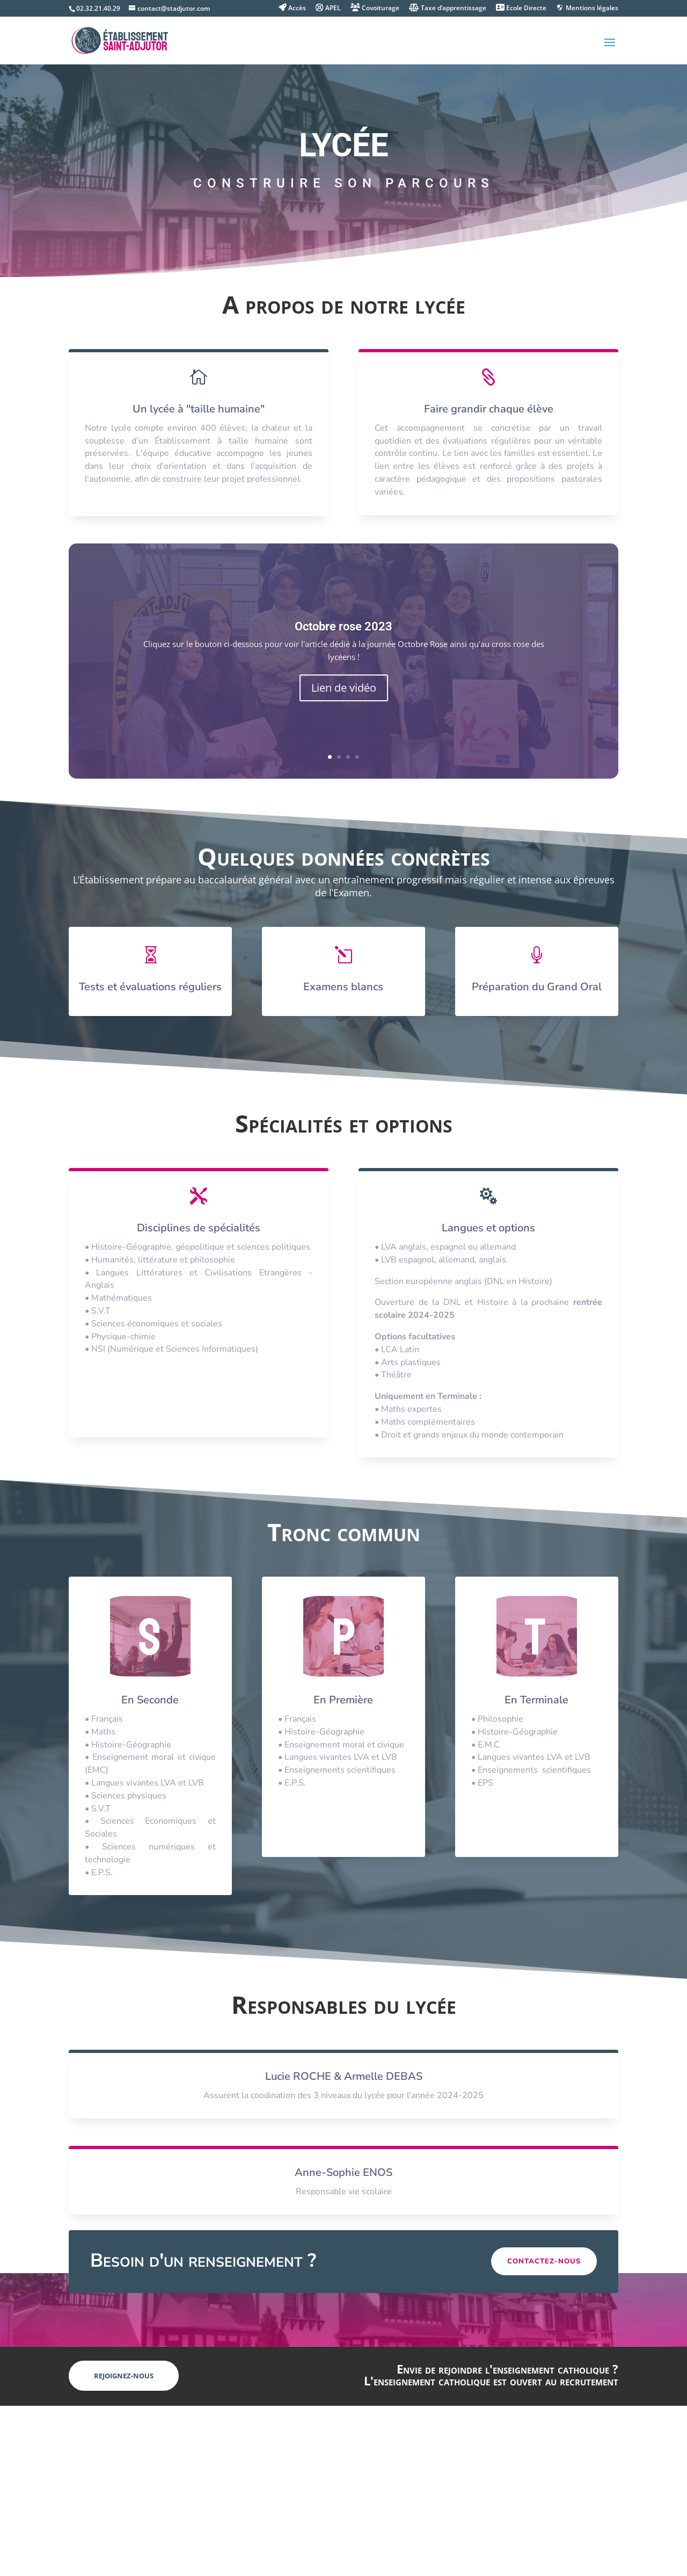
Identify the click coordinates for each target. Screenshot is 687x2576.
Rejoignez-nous (124, 2376)
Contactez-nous (544, 2261)
